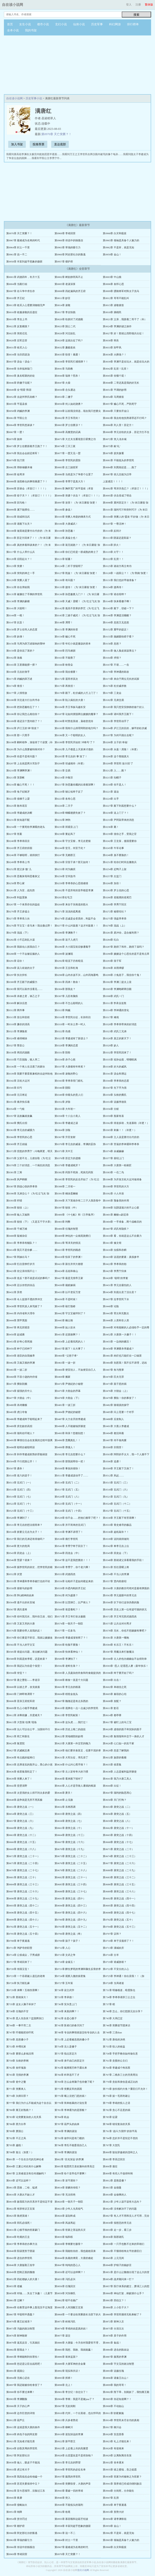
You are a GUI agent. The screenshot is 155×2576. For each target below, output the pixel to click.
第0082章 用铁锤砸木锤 (19, 467)
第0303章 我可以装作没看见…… (24, 989)
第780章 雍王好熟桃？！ (20, 2110)
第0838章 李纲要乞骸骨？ (69, 2243)
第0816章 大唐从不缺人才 (20, 2194)
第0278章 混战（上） (114, 925)
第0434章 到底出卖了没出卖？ (119, 1292)
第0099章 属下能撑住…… (20, 509)
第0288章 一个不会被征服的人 (23, 953)
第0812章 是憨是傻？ (114, 2180)
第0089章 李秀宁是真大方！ (70, 481)
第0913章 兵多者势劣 (66, 2420)
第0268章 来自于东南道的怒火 (71, 904)
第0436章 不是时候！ (66, 1299)
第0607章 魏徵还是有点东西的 (71, 1701)
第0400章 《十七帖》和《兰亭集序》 (75, 1214)
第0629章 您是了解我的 (116, 1750)
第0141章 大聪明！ (16, 608)
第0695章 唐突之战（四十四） (119, 1905)
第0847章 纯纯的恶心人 (68, 2265)
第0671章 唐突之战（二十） (118, 1849)
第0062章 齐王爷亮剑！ (68, 418)
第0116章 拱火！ (112, 544)
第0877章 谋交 (62, 2335)
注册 (138, 4)
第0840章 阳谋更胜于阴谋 (20, 2251)
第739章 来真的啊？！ (67, 2011)
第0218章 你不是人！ (114, 784)
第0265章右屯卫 (63, 897)
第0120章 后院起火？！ (19, 559)
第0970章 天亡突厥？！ (56, 134)
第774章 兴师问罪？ (17, 2095)
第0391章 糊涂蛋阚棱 (66, 1193)
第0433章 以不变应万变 (68, 1292)
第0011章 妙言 (62, 298)
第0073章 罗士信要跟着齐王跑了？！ (26, 446)
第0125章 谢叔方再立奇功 (117, 566)
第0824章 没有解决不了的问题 (119, 2208)
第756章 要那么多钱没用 (20, 2053)
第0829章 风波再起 (65, 2222)
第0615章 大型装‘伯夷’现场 (21, 1722)
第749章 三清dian (112, 2032)
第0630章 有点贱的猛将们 (20, 1757)
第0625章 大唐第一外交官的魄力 (73, 1743)
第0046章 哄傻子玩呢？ (19, 382)
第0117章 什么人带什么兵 (20, 551)
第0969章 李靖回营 (65, 233)
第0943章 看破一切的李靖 (69, 2490)
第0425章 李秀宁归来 (114, 1271)
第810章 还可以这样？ (18, 2180)
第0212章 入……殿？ (114, 770)
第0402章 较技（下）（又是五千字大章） (29, 1221)
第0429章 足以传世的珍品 (20, 1285)
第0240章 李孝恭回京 (18, 841)
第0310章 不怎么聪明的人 (69, 1003)
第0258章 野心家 (15, 883)
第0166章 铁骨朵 (64, 664)
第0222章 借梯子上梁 (18, 798)
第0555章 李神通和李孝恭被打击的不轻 (28, 1581)
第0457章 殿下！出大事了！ (70, 1348)
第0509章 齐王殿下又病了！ (118, 1468)
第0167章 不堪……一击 (116, 664)
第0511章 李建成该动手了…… (71, 1475)
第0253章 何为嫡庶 (65, 869)
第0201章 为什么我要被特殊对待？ (25, 749)
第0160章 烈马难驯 (65, 650)
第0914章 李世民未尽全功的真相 (121, 2420)
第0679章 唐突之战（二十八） (71, 1870)
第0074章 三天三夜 (65, 446)
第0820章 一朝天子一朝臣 (69, 2201)
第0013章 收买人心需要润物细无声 (25, 305)
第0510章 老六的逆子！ (19, 1475)
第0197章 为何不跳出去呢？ (118, 735)
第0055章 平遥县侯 (16, 403)
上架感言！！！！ (113, 481)
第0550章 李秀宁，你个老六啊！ (73, 1567)
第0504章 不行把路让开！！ (21, 1461)
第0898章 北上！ (64, 2384)
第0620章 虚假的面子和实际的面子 (122, 1729)
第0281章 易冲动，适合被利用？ (121, 932)
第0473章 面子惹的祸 (114, 1383)
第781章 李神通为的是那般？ (71, 2110)
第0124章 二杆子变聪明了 (69, 566)
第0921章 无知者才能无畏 (20, 2441)
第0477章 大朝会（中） (19, 1397)
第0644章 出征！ (112, 1785)
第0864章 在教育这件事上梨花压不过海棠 (29, 2307)
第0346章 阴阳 (62, 1087)
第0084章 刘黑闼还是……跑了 (119, 467)
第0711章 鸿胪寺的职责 (19, 1947)
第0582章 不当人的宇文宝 (20, 1644)
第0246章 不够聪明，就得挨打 (23, 855)
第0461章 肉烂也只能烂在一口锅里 (122, 1355)
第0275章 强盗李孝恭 (114, 918)
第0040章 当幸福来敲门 (19, 368)
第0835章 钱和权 (64, 2236)
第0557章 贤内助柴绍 (114, 1581)
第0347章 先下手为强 (114, 1087)
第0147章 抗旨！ (15, 622)
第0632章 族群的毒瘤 (114, 1757)
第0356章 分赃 (111, 1108)
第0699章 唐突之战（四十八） (23, 1919)
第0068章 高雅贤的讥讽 (68, 432)
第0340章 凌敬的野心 (66, 1073)
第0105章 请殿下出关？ (19, 523)
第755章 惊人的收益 (114, 2046)
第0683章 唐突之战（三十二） (119, 1877)
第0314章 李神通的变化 (116, 1010)
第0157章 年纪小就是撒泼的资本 (73, 643)
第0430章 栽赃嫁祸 (65, 1285)
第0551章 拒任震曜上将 (116, 1567)
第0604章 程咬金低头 (66, 1694)
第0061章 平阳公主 (16, 418)
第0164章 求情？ (112, 657)
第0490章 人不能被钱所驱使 (70, 1426)
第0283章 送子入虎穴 (66, 939)
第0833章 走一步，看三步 (117, 2229)
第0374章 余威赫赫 (113, 1151)
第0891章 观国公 (15, 2370)
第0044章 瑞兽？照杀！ (68, 375)
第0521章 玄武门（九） (116, 1496)
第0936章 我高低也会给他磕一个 (24, 2476)
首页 (10, 24)
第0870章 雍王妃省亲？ (19, 2321)
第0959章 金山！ (112, 254)
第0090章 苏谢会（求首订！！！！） (26, 488)
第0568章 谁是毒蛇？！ (68, 1609)
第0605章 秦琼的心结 (114, 1694)
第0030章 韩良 (111, 340)
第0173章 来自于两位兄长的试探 (121, 678)
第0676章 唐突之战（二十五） (71, 1863)
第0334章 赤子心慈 (65, 1059)
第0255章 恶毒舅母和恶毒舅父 (23, 876)
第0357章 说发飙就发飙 (19, 1115)
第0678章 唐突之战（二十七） (23, 1870)
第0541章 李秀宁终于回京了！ (71, 1546)
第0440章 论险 (111, 1306)
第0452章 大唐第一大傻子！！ (119, 1334)
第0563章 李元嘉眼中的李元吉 (119, 1595)
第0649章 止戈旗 (64, 1799)
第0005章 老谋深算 (65, 284)
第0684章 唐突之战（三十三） (23, 1884)
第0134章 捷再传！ (113, 587)
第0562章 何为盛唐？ (66, 1595)
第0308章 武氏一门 (113, 996)
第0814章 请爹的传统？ (68, 2187)
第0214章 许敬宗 (64, 777)
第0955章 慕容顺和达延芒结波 (71, 2518)
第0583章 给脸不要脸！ (68, 1644)
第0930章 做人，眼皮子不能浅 (23, 2462)
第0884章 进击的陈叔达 (116, 2349)
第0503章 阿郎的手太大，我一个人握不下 (126, 1454)
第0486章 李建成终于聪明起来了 (24, 1419)
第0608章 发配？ (112, 1701)
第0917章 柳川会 (112, 2427)
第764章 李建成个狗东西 (116, 2067)
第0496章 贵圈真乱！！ (68, 1440)
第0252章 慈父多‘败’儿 (18, 869)
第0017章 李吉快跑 (65, 312)
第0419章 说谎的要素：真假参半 (121, 1256)
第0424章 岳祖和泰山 (66, 1271)
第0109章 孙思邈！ (65, 530)
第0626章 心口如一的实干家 (118, 1743)
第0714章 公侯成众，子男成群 (23, 1954)
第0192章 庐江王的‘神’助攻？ (22, 728)
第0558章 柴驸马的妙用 (19, 1588)
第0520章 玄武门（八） (68, 1496)
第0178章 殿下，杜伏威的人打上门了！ (76, 692)
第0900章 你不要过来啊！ (20, 2392)
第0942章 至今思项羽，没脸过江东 (25, 2490)
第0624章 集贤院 (15, 1743)
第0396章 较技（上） (18, 1207)
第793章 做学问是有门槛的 (69, 2138)
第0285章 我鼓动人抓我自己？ (23, 946)
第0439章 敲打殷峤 (65, 1306)
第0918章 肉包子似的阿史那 (21, 2434)
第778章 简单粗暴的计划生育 (71, 2102)
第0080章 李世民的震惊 (68, 460)
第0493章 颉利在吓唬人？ (20, 1433)
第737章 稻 (109, 2004)
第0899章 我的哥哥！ (114, 2384)
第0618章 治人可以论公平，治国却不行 (28, 1729)
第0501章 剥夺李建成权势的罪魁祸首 (26, 1454)
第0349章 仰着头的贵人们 (69, 1094)
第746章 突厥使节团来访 (116, 2025)
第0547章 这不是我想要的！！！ (73, 1560)
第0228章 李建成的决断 (19, 812)
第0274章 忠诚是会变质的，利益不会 (75, 918)
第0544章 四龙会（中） (68, 1553)
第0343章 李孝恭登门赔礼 (69, 1080)
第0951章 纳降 (14, 2511)
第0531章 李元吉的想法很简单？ (24, 1524)
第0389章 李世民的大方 (116, 1186)
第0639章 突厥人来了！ (19, 1778)
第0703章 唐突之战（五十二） (71, 1926)
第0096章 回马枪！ (16, 502)
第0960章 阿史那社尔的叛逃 (70, 254)
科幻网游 (115, 24)
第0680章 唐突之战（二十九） (119, 1870)
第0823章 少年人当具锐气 (69, 2208)
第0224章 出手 (111, 798)
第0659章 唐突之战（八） (117, 1820)
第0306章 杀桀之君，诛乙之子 (23, 996)
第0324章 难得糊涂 (16, 1038)
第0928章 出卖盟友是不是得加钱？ (74, 2455)
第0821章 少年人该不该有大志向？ (122, 2201)
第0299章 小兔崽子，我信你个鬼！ (122, 974)
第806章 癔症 (110, 2166)
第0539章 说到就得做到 (116, 1538)
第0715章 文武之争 (65, 1954)
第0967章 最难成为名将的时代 (23, 240)
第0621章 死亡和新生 (18, 1736)
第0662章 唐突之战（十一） (118, 1828)
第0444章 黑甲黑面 (16, 1320)
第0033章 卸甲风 (112, 347)
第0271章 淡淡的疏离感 (68, 911)
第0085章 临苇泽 (15, 474)
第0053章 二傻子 (64, 396)
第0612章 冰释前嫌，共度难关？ (24, 1715)
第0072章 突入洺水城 (114, 439)
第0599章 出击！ (112, 1679)
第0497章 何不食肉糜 (114, 1440)
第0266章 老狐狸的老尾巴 (117, 897)
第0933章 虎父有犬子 (18, 2469)
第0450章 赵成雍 (15, 1334)
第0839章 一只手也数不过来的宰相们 (123, 2243)
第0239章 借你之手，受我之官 (119, 833)
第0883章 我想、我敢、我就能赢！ (74, 2349)
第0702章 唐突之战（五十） (118, 1919)
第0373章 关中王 (64, 1151)
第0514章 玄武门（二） (68, 1482)
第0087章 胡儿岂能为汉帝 (117, 474)
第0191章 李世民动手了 (116, 721)
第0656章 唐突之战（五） (117, 1813)
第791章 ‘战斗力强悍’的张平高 (120, 2131)
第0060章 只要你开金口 (116, 410)
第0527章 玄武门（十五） (117, 1510)
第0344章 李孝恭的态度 (116, 1080)
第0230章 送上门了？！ (116, 812)
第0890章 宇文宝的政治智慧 (118, 2363)
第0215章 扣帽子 (112, 777)
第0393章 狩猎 (14, 1200)
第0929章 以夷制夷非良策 (117, 2455)
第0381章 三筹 (14, 1172)
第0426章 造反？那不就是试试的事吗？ (28, 1278)
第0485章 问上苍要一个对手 (118, 1412)
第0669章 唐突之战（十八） (21, 1849)
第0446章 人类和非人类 (116, 1320)
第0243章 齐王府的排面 (19, 848)
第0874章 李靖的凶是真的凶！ (71, 2328)
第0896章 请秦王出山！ (116, 2377)
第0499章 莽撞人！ (65, 1447)
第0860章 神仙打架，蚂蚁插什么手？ (123, 2293)
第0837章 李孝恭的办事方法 (21, 2243)
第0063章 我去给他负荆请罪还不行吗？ (125, 418)
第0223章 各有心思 (65, 798)
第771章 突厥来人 (16, 2088)
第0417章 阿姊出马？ (18, 1256)
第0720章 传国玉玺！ (18, 1969)
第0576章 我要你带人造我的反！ (24, 1630)
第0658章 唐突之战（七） (69, 1820)
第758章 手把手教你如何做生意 (120, 2053)
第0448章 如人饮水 (65, 1327)
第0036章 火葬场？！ (114, 354)
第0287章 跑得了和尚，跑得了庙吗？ (123, 946)
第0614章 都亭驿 (112, 1715)
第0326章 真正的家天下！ (117, 1038)
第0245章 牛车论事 (113, 848)
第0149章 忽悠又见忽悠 (116, 622)
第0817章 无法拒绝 (65, 2194)
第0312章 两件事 (15, 1010)
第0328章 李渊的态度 (66, 1045)
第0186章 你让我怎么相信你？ (23, 714)
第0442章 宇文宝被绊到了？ (70, 1313)
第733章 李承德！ (64, 1997)
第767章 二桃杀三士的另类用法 (120, 2074)
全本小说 (13, 30)
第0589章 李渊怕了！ (66, 1658)
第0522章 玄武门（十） (19, 1503)
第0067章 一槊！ (15, 432)
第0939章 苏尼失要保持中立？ (23, 2483)
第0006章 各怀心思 (113, 284)
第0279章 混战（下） (18, 932)
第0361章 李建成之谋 (66, 1123)
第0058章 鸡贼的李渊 (18, 410)
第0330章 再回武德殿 (18, 1052)
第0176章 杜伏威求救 (114, 685)
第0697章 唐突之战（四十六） (71, 1912)
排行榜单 (133, 24)
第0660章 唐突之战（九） (20, 1828)
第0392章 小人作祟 (113, 1193)
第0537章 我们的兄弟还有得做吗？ (25, 1538)
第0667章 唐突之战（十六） (70, 1842)
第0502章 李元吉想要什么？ (70, 1454)
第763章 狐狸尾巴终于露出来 (71, 2067)
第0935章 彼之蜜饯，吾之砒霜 (119, 2469)
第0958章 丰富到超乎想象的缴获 (24, 261)
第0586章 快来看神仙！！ (69, 1651)
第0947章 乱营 (111, 2497)
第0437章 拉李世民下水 (116, 1299)
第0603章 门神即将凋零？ (20, 1694)
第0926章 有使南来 (113, 2448)
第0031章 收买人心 (16, 347)
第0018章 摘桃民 (112, 312)
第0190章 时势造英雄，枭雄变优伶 (74, 721)
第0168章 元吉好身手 (18, 671)
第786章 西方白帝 (16, 2124)
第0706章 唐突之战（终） (69, 1933)
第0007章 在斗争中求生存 (20, 291)
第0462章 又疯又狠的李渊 (20, 1362)
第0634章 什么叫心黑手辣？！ (71, 1764)
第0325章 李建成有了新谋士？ (71, 1038)
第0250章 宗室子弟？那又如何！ (73, 862)
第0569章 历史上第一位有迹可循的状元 (125, 1609)
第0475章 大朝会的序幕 (68, 1390)
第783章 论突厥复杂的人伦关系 (23, 2117)
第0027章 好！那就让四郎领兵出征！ (123, 333)
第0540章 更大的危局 (18, 1546)
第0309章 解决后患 (16, 1003)
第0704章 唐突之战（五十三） (119, 1926)
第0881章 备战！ (112, 2342)
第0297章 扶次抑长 (16, 974)
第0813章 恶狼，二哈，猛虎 (21, 2187)
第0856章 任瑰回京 (65, 2286)
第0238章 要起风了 (65, 833)
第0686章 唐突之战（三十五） (119, 1884)
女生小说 (25, 24)
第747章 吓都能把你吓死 (20, 2032)
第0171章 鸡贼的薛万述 (19, 678)
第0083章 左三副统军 (66, 467)
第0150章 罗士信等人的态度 (21, 629)
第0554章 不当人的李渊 (116, 1574)
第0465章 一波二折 (16, 1369)
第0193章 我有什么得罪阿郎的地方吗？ (76, 728)
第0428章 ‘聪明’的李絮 (115, 1278)
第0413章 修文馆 (112, 1242)
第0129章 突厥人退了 (18, 580)
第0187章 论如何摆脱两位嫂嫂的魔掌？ (76, 714)
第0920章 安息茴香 (113, 2434)
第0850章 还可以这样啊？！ (70, 2272)
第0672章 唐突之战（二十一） (23, 1856)
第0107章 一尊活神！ (114, 523)
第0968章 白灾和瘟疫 (114, 233)
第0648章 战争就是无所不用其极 (24, 1799)
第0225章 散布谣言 (16, 805)
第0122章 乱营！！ (113, 559)
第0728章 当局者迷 (113, 1983)
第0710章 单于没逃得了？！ (118, 1940)
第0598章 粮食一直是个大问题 (71, 1679)
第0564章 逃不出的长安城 (20, 1602)
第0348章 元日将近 (16, 1094)
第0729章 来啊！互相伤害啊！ (23, 1990)
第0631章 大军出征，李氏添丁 (71, 1757)
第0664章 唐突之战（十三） (70, 1835)
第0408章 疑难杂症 (16, 1235)
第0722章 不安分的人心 (116, 1969)
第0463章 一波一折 (65, 1362)
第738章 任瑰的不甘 (17, 2011)
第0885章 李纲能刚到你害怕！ (23, 2356)
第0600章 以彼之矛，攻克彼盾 (23, 1687)
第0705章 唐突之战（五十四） (23, 1933)
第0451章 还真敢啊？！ (68, 1334)
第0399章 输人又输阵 (18, 1214)
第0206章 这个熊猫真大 (116, 756)
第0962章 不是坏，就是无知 (118, 247)
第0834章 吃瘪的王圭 (18, 2236)
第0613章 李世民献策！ (68, 1715)
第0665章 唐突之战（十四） (118, 1835)
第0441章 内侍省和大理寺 (20, 1313)
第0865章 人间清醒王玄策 (69, 2307)
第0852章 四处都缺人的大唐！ (23, 2279)
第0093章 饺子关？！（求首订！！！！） (29, 495)
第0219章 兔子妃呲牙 (18, 791)
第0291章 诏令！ (15, 960)
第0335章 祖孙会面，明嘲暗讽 (119, 1059)
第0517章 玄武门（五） (68, 1489)
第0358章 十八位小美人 (68, 1115)
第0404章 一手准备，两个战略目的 (122, 1221)
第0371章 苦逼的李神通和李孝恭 (121, 1144)
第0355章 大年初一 (65, 1108)
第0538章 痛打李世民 (66, 1538)
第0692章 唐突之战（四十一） (119, 1898)
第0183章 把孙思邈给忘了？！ (23, 707)
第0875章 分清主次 (113, 2328)
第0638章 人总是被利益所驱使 (119, 1771)
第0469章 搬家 (62, 1376)
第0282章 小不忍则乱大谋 (20, 939)
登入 (129, 4)
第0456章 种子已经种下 (19, 1348)
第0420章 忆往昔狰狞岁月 (20, 1264)
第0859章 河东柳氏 (65, 2293)
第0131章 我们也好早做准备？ (119, 580)
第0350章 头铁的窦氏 (114, 1094)
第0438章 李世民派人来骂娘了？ (24, 1306)
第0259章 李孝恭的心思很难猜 (71, 883)
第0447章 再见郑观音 (18, 1327)
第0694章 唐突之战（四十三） (71, 1905)
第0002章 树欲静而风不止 (69, 277)
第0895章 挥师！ (64, 2377)
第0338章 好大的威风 (114, 1066)
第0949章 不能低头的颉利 (69, 2504)
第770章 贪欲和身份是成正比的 (120, 2081)
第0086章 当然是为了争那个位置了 (74, 474)
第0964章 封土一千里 (18, 247)
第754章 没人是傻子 (66, 2046)
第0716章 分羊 (111, 1954)
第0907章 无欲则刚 (65, 2406)
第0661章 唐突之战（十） (69, 1828)
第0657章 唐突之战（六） (20, 1820)
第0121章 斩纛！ (64, 559)
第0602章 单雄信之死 (114, 1687)
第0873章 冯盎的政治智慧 (20, 2328)
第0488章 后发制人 (113, 1419)
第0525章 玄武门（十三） (20, 1510)
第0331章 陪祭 (62, 1052)
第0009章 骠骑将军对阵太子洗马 (121, 291)
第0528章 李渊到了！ (18, 1517)
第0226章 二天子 (64, 805)
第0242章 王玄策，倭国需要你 (119, 841)
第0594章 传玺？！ (16, 1672)
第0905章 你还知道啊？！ (117, 2399)
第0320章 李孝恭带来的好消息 (119, 1024)
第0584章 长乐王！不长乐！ (118, 1644)
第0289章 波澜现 (64, 953)
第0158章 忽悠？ (112, 643)
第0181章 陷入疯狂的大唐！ (70, 700)
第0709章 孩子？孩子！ (68, 1940)
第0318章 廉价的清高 (18, 1024)
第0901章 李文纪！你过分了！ (71, 2392)
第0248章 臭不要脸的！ (116, 855)
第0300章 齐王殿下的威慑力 (21, 982)
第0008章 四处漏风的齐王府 (70, 291)
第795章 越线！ (14, 2145)
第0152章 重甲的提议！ (116, 629)
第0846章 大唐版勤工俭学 (20, 2265)
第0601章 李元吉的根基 (68, 1687)
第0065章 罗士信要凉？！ (69, 425)
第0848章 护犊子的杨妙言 (117, 2265)
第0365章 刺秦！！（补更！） (119, 1130)
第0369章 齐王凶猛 (16, 1144)
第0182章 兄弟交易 (113, 700)
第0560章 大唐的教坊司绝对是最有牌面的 (126, 1588)
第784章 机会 (62, 2117)
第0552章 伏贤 (14, 1574)
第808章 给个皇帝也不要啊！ (71, 2173)
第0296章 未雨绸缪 (113, 967)
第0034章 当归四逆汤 (18, 354)
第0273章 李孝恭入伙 (18, 918)
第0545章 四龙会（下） (116, 1553)
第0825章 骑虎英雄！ (18, 2215)
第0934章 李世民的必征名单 (70, 2469)
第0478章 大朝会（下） (68, 1397)
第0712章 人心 (62, 1947)
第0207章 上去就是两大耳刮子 (23, 763)
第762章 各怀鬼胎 (16, 2067)
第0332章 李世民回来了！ (117, 1052)
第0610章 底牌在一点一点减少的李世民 (76, 1708)
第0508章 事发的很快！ (68, 1468)
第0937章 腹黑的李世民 (68, 2476)
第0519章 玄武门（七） (19, 1496)
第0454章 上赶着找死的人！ (70, 1341)
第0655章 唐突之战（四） (69, 1813)
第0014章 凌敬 (62, 305)
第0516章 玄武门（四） (19, 1489)
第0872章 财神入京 (113, 2321)
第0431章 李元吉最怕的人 (117, 1285)
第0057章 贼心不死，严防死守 (119, 403)
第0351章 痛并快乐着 (18, 1101)
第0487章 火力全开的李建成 (70, 1419)
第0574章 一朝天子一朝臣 (69, 1623)
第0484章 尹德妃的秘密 (68, 1412)
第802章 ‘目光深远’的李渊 (69, 2159)
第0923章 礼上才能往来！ (117, 2441)
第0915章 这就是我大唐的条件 (23, 2427)
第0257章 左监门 (112, 876)
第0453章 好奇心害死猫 (19, 1341)
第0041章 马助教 (64, 368)
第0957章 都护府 (64, 261)
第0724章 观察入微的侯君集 (70, 1976)
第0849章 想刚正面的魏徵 (20, 2272)
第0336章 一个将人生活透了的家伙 (25, 1066)
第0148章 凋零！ (64, 622)
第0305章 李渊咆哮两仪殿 (117, 989)
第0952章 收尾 (62, 2511)
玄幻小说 (61, 24)
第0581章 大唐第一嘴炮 (116, 1637)
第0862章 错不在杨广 (66, 2300)
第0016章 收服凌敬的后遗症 (21, 312)
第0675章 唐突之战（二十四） (23, 1863)
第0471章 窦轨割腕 (16, 1383)
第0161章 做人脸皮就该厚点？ (119, 650)
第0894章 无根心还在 (18, 2377)
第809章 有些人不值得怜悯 (118, 2173)
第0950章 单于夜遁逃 (114, 2504)
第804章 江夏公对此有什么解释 (23, 2166)
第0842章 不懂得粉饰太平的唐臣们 (122, 2251)
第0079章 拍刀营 (15, 460)
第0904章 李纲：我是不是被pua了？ (74, 2399)
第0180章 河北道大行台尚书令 (23, 700)
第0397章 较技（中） (66, 1207)
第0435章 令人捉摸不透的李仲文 (24, 1299)
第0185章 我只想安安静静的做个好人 (123, 707)
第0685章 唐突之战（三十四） (71, 1884)
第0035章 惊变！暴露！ (68, 354)
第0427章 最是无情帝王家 (69, 1278)
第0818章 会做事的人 (114, 2194)
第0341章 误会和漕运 (114, 1073)
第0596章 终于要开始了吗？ (118, 1672)
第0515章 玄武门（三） (116, 1482)
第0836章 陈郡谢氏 (113, 2236)
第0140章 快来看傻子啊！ (117, 601)
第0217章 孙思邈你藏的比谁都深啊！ (75, 784)
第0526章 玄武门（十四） (69, 1510)
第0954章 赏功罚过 (16, 2518)
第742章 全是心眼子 (66, 2018)
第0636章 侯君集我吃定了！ (21, 1771)
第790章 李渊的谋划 (66, 2131)
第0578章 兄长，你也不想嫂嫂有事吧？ (125, 1630)
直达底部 (60, 144)
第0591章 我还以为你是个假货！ (24, 1665)
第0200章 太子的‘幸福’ (115, 742)
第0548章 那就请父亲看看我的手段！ (123, 1560)
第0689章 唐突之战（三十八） (119, 1891)
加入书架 (17, 144)
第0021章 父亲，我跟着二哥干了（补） (125, 319)
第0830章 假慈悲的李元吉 (117, 2222)
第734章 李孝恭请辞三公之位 (119, 1997)
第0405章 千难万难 (16, 1228)
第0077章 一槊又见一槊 (68, 453)
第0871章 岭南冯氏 (65, 2321)
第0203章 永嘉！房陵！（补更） (121, 749)
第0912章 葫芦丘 (15, 2420)
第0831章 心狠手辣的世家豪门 (23, 2229)
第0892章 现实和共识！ (68, 2370)
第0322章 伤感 (62, 1031)
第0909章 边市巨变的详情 (20, 2413)
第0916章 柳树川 (64, 2427)
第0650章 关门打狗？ (114, 1799)
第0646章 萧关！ (64, 1792)
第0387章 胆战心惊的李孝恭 (21, 1186)
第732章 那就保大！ (17, 1997)
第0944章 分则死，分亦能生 (118, 2490)
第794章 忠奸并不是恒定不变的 (120, 2138)
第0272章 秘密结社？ (114, 911)
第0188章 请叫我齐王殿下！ (118, 714)
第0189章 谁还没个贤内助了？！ (24, 721)
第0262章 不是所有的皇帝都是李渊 (74, 890)
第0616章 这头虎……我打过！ (71, 1722)
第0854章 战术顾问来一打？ (118, 2279)
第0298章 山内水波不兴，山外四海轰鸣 (76, 974)
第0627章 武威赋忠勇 (18, 1750)
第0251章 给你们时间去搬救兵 (119, 862)
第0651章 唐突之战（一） (20, 1806)
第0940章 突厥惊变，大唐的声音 (73, 2483)
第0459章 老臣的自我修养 (20, 1355)
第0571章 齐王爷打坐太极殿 (70, 1616)
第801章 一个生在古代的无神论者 (25, 2159)
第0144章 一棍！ (15, 615)
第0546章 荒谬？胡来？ (19, 1560)
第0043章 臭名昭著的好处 (20, 375)
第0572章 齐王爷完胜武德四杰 (119, 1616)
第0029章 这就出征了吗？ (69, 340)
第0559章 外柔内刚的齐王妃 (70, 1588)
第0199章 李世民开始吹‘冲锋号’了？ (75, 742)
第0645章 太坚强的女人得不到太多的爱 (28, 1792)
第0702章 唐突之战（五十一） (23, 1926)
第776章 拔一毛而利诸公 (116, 2095)
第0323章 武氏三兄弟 (114, 1031)
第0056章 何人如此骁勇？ (69, 403)
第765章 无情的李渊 (17, 2074)
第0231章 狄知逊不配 (18, 819)
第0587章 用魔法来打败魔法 (118, 1651)
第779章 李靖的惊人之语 (116, 2102)
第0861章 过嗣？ (15, 2300)
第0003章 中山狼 (112, 277)
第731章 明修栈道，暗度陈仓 (119, 1990)
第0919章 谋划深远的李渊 (69, 2434)
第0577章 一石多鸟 (65, 1630)
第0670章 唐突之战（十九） (70, 1849)
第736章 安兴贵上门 (66, 2004)
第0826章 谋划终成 (65, 2215)
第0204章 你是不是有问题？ (21, 756)
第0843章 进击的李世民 (19, 2258)
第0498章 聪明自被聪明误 (20, 1447)
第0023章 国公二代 (65, 326)
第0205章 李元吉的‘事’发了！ (71, 756)
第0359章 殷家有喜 (113, 1115)
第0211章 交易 (62, 770)
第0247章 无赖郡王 (65, 855)
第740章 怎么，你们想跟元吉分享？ (123, 2011)
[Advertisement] (77, 64)
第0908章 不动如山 (113, 2406)
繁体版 (149, 4)
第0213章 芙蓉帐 (15, 777)
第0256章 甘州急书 (65, 876)
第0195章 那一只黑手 (18, 735)
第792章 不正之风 (16, 2138)
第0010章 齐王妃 (15, 298)
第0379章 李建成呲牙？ (68, 1165)
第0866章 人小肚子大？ (116, 2307)
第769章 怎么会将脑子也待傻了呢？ (75, 2081)
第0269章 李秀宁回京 (114, 904)
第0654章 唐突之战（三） (20, 1813)
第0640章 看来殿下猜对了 (69, 1778)
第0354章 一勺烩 (15, 1108)
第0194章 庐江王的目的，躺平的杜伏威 (125, 728)
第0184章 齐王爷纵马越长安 (70, 707)
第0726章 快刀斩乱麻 (18, 1983)
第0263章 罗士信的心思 (116, 890)
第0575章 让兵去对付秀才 (117, 1623)
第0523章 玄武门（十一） (69, 1503)
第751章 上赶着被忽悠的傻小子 (72, 2039)
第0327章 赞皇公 (15, 1045)
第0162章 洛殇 (14, 657)
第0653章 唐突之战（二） (117, 1806)
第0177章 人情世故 (16, 692)
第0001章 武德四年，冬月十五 (23, 277)
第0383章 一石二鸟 (113, 1172)
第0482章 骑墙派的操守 (116, 1405)
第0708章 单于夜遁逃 (18, 1940)
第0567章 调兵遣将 (16, 1609)
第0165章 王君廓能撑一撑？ (21, 664)
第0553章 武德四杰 (65, 1574)
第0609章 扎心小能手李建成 (21, 1708)
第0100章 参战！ (64, 509)
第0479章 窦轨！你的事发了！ (119, 1397)
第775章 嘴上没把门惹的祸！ (71, 2095)
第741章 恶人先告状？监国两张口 (25, 2018)
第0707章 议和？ (112, 1933)
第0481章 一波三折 (65, 1405)
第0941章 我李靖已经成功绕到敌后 (122, 2483)
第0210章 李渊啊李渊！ (19, 770)
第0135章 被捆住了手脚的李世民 (24, 594)
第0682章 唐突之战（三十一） (71, 1877)
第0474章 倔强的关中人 (19, 1390)
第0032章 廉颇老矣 (65, 347)
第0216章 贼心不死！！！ (20, 784)
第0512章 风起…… (113, 1475)
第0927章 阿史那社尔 (18, 2455)
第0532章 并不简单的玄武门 (70, 1524)
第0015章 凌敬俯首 (113, 305)
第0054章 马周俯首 (113, 396)
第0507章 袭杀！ (15, 1468)
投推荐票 (38, 144)
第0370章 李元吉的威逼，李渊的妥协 (75, 1144)
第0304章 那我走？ (65, 989)
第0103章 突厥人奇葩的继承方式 (73, 516)
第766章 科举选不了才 (67, 2074)
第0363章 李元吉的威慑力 (20, 1130)
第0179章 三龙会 (112, 692)
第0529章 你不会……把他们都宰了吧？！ (78, 1517)
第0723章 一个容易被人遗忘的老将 (25, 1976)
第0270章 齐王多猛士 (18, 911)
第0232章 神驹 (62, 819)
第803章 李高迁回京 (114, 2159)
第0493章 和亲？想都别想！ (70, 1433)
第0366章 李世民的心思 (19, 1137)
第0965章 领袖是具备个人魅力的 (121, 240)
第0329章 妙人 (111, 1045)
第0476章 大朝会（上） (116, 1390)
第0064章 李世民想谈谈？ (20, 425)
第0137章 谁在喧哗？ (114, 594)
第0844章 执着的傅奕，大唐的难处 (74, 2258)
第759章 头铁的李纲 (17, 2060)
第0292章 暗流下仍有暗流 (69, 960)
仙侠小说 (79, 24)
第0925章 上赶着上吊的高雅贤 (71, 2448)
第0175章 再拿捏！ (65, 685)
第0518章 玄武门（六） (116, 1489)
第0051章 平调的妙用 (114, 389)
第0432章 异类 (14, 1292)
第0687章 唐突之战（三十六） (23, 1891)
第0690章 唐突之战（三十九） (23, 1898)
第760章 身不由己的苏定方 (69, 2060)
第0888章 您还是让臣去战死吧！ (24, 2363)
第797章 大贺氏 (111, 2145)
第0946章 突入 (62, 2497)
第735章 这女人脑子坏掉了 (21, 2004)
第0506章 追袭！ (112, 1461)
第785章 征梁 (110, 2117)
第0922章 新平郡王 (65, 2441)
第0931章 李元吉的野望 (68, 2462)
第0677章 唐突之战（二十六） (119, 1863)
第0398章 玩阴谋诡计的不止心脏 (121, 1207)
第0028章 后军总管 (16, 340)
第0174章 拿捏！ (15, 685)
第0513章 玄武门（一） (19, 1482)
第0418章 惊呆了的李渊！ (69, 1256)
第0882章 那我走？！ (18, 2349)
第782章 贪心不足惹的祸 (116, 2110)
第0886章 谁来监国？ (66, 2356)
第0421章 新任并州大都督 (69, 1264)
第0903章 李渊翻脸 (16, 2399)
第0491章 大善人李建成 (116, 1426)
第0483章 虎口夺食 (16, 1412)
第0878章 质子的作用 (114, 2335)
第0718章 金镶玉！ (65, 1961)
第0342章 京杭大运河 (18, 1080)
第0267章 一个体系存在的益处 (23, 904)
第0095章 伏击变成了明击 (117, 495)
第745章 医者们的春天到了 (69, 2025)
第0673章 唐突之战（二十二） (71, 1856)
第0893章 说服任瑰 (113, 2370)
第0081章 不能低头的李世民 (118, 460)
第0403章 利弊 (62, 1221)
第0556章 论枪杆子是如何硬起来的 (74, 1581)
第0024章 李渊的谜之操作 (117, 326)
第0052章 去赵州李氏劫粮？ (21, 396)
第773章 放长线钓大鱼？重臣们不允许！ (125, 2088)
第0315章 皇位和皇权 (18, 1017)
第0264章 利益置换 (16, 897)
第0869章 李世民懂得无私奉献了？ (122, 2314)
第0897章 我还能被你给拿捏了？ (24, 2384)
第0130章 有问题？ (65, 580)
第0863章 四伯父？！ (114, 2300)
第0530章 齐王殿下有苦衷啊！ (119, 1517)
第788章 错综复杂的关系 (116, 2124)
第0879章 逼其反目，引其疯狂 (23, 2342)
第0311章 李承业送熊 (114, 1003)
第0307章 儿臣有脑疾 (66, 996)
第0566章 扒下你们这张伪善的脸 (121, 1602)
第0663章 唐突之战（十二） (21, 1835)
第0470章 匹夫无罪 (113, 1376)
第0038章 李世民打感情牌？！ (71, 361)
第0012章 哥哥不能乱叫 (116, 298)
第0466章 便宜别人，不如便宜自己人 (75, 1369)
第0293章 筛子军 (112, 960)
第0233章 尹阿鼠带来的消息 (118, 819)
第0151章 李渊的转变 (66, 629)
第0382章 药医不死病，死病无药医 (74, 1172)
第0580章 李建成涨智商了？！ (71, 1637)
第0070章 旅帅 (14, 439)
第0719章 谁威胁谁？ (114, 1961)
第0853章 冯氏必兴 (65, 2279)
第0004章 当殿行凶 (16, 284)
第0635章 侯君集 (112, 1764)
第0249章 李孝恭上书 (18, 862)
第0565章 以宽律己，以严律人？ (73, 1602)
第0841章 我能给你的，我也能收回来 (75, 2251)
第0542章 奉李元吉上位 (116, 1546)
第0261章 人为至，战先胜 (20, 890)
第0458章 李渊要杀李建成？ (118, 1348)
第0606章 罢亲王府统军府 (20, 1701)
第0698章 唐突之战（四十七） (119, 1912)
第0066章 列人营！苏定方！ (118, 425)
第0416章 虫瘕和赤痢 (114, 1249)
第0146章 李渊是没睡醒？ (117, 615)
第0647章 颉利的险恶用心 (117, 1792)
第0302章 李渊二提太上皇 (117, 982)
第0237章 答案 (14, 833)
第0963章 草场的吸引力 (68, 247)
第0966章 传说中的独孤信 (69, 240)
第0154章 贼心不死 (65, 636)
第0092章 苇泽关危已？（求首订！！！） (126, 488)
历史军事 (97, 24)
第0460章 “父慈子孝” (66, 1355)
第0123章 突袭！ (15, 566)
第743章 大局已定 (113, 2018)
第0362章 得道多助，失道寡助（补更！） (126, 1123)
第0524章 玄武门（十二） (117, 1503)
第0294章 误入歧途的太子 (20, 967)
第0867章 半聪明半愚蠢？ (20, 2314)
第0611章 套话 (111, 1708)
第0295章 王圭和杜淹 (66, 967)
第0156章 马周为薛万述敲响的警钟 (25, 643)
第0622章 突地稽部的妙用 (69, 1736)
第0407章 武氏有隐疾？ (116, 1228)
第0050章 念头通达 (65, 389)
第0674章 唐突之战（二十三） (119, 1856)
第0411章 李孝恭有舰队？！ (21, 1242)
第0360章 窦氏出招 (16, 1123)
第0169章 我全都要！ (66, 671)
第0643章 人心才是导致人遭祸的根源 (75, 1785)
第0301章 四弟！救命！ (68, 982)
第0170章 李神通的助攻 (116, 671)
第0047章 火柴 (62, 382)
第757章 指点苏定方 (66, 2053)
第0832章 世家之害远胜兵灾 (70, 2229)
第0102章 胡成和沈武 (18, 516)
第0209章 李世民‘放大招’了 (118, 763)
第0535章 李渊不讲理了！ (69, 1531)
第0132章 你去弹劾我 (18, 587)
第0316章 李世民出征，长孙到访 (73, 1017)
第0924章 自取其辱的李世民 (21, 2448)
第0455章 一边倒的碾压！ (117, 1341)
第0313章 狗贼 (62, 1010)
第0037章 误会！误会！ (19, 361)
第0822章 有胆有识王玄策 (20, 2208)
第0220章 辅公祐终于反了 (69, 791)
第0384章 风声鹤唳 (16, 1179)
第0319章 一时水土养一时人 (70, 1024)
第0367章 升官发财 (65, 1137)
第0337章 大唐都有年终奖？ (70, 1066)
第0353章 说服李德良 (114, 1101)
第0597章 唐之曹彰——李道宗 (23, 1679)
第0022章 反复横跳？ (18, 326)
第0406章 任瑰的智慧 (66, 1228)
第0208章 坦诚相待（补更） (70, 763)
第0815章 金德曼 (112, 2187)
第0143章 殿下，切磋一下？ (118, 608)
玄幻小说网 (83, 2570)
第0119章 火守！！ (113, 551)
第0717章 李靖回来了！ (19, 1961)
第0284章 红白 (111, 939)
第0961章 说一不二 (16, 254)
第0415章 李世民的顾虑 (68, 1249)
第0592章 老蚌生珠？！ (68, 1665)
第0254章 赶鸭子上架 (114, 869)
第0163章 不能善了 (65, 657)
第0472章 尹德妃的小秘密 (69, 1383)
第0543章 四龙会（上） (19, 1553)
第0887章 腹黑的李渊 (114, 2356)
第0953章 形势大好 (113, 2511)
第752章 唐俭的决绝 (114, 2039)
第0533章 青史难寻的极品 (117, 1524)
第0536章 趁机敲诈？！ (116, 1531)
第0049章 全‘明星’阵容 (18, 389)
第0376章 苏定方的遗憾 (68, 1158)
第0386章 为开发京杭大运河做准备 (122, 1179)
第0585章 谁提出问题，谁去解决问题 (26, 1651)
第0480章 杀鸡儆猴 (16, 1405)
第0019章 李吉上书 (16, 319)
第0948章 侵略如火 (16, 2504)
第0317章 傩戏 (111, 1017)
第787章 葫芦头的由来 (67, 2124)
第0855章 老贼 (14, 2286)
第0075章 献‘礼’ (111, 446)
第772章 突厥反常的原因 (68, 2088)
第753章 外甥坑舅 (16, 2046)
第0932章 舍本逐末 (113, 2462)
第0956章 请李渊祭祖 (114, 2518)
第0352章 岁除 (62, 1101)
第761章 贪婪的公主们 (115, 2060)
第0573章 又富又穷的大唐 (20, 1623)
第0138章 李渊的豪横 (18, 601)
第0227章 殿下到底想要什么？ (119, 805)
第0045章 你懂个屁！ (114, 375)
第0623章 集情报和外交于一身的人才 (123, 1736)
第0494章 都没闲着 (113, 1433)
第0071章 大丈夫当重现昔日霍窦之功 (75, 439)
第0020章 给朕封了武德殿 (69, 319)
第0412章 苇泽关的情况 (68, 1242)
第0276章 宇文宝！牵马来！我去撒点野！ (29, 925)
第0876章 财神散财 (16, 2335)
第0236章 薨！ (111, 826)
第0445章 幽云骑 (64, 1320)
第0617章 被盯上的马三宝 (117, 1722)
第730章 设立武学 (64, 1990)
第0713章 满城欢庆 (113, 1947)
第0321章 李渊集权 (16, 1031)
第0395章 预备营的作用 (116, 1200)
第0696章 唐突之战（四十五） (23, 1912)
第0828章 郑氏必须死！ (19, 2222)
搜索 (136, 14)
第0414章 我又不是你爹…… (21, 1249)
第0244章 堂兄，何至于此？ (70, 848)
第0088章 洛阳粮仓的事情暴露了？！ (26, 481)
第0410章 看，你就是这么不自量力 (122, 1235)
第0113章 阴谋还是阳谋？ (117, 537)
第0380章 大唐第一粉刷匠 (117, 1165)
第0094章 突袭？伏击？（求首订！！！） (78, 495)
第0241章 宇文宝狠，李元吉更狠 (73, 841)
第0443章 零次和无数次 (116, 1313)
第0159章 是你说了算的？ (20, 650)
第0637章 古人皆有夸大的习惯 (71, 1771)
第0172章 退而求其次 (66, 678)
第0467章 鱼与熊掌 (113, 1369)
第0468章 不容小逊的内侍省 (21, 1376)
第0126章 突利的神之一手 (20, 573)
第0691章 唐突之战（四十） (70, 1898)
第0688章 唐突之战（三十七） (71, 1891)
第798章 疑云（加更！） (20, 2152)
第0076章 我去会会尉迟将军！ (23, 453)
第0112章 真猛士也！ (66, 537)
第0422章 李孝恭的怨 (114, 1264)
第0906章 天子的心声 (18, 2406)
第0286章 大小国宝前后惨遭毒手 (73, 946)
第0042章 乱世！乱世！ (116, 368)
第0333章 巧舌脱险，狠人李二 (23, 1059)
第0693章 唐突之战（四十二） (23, 1905)
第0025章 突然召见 (16, 333)
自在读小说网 (12, 5)
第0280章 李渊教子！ (66, 932)
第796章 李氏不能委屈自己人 (71, 2145)
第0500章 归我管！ (113, 1447)
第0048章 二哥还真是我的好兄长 (121, 382)
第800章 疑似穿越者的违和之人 (120, 2152)
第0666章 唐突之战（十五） (21, 1842)
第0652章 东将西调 (65, 1806)
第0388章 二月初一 (65, 1186)
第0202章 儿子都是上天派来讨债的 (74, 749)
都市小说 (43, 24)
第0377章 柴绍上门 (113, 1158)
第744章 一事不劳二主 (18, 2025)
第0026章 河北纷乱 (65, 333)
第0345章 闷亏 (14, 1087)
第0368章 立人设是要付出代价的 (121, 1137)
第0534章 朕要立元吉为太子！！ (24, 1531)
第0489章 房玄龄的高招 (19, 1426)
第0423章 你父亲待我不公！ (21, 1271)
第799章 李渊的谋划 (66, 2152)
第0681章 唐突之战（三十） (21, 1877)
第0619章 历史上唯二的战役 (70, 1729)
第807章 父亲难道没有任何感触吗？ (26, 2173)
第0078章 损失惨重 (113, 453)
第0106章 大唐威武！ (66, 523)
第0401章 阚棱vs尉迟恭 (116, 1214)
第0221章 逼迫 (111, 791)
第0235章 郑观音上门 (66, 826)
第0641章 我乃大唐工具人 (117, 1778)
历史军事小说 (34, 98)
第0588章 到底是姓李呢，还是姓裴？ (26, 1658)
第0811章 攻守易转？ (66, 2180)
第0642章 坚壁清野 (16, 1785)
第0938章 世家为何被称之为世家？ (122, 2476)
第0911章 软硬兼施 (113, 2413)
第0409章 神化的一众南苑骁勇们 (73, 1235)
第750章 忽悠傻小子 (17, 2039)
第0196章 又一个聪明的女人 (70, 735)
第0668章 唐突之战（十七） (118, 1842)
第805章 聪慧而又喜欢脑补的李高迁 (75, 2166)
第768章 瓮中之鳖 (16, 2081)
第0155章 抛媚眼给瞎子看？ (118, 636)
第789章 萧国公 (14, 2131)
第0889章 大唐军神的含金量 (70, 2363)
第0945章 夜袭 (14, 2497)
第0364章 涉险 (62, 1130)
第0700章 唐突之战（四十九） (71, 1919)
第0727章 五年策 (64, 1983)
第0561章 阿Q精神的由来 (20, 1595)
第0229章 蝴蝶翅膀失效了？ (70, 812)
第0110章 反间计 (112, 530)
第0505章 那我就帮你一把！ (70, 1461)
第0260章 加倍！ (112, 883)
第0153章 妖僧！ (15, 636)
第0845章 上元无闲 (113, 2258)
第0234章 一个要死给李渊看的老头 (25, 826)
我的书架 (31, 30)
